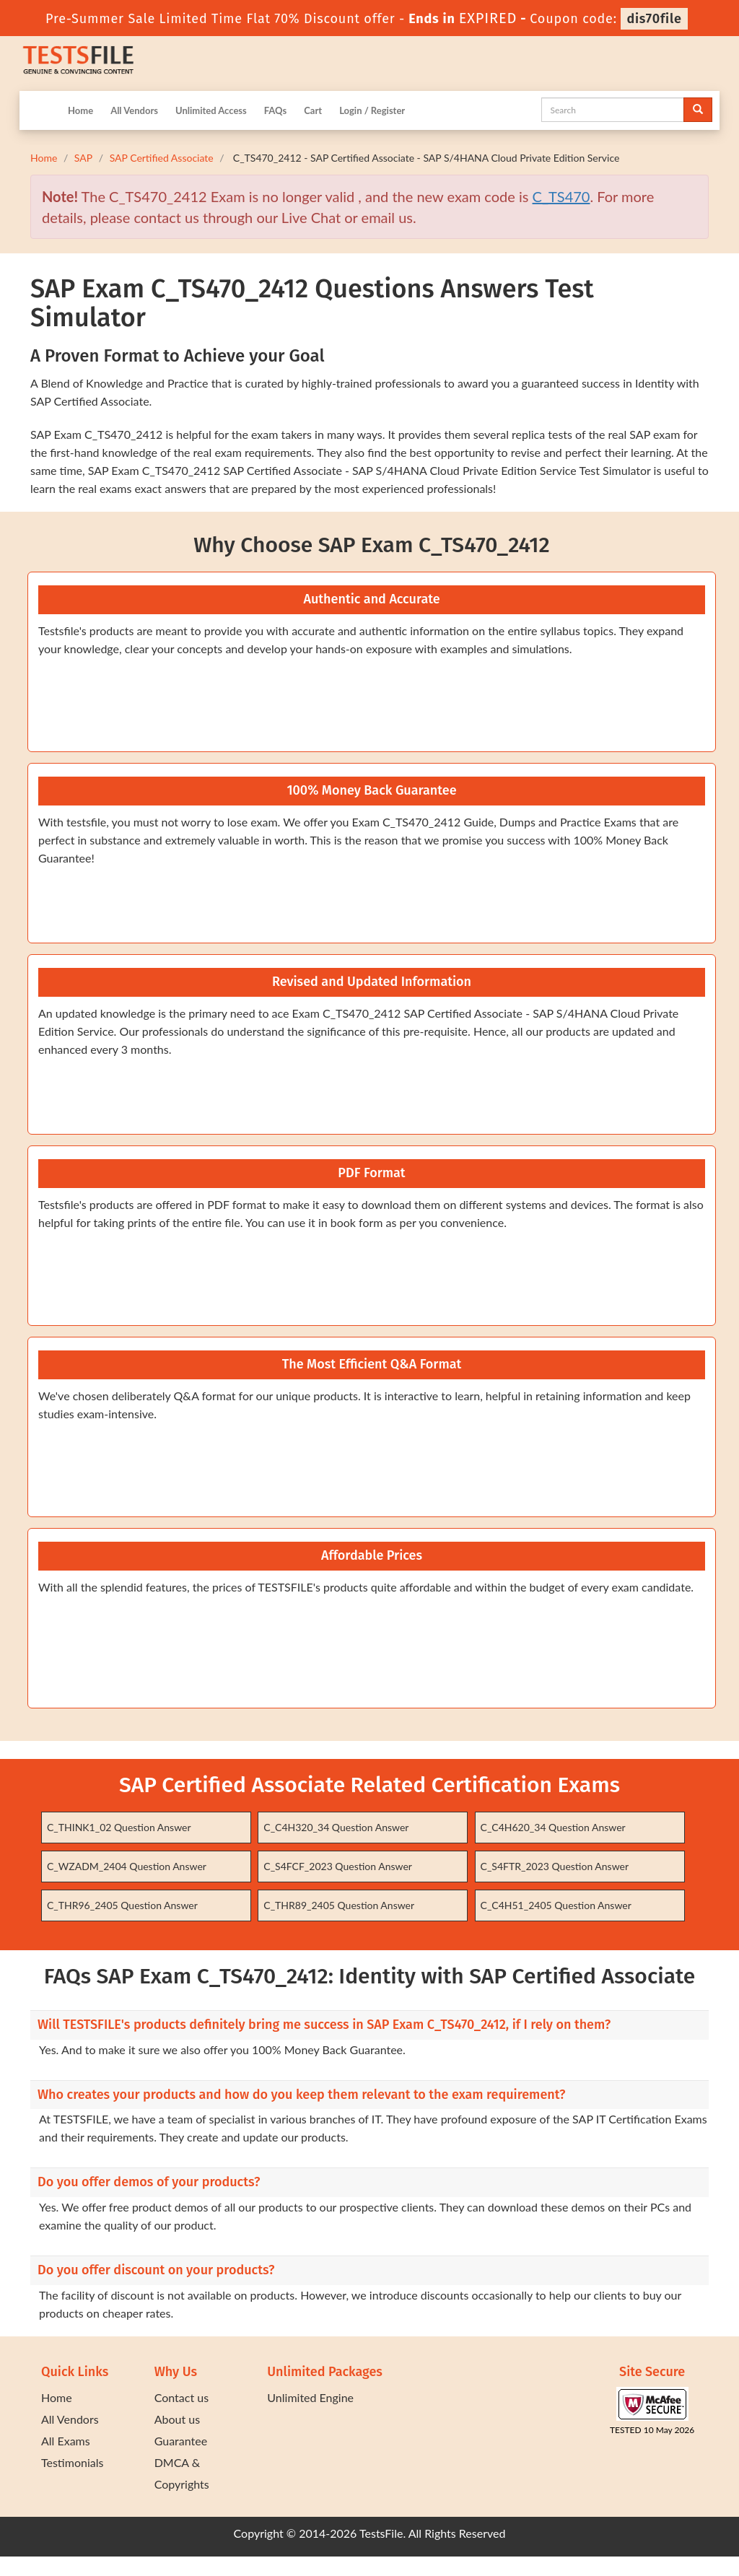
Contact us (181, 2397)
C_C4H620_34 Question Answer (553, 1827)
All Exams (65, 2441)
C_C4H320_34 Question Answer (335, 1827)
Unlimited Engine (310, 2397)
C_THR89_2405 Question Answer (338, 1905)
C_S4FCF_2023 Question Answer (337, 1866)
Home (80, 110)
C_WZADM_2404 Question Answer (126, 1866)
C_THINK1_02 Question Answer (119, 1827)
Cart (313, 110)
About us (177, 2419)
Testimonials (72, 2462)
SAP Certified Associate (162, 158)
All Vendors (134, 110)
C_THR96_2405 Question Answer (122, 1905)
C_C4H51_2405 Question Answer (556, 1905)
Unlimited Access (211, 110)
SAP (83, 158)
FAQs (275, 110)
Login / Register (372, 110)
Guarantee (180, 2441)
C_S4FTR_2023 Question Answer (555, 1866)
